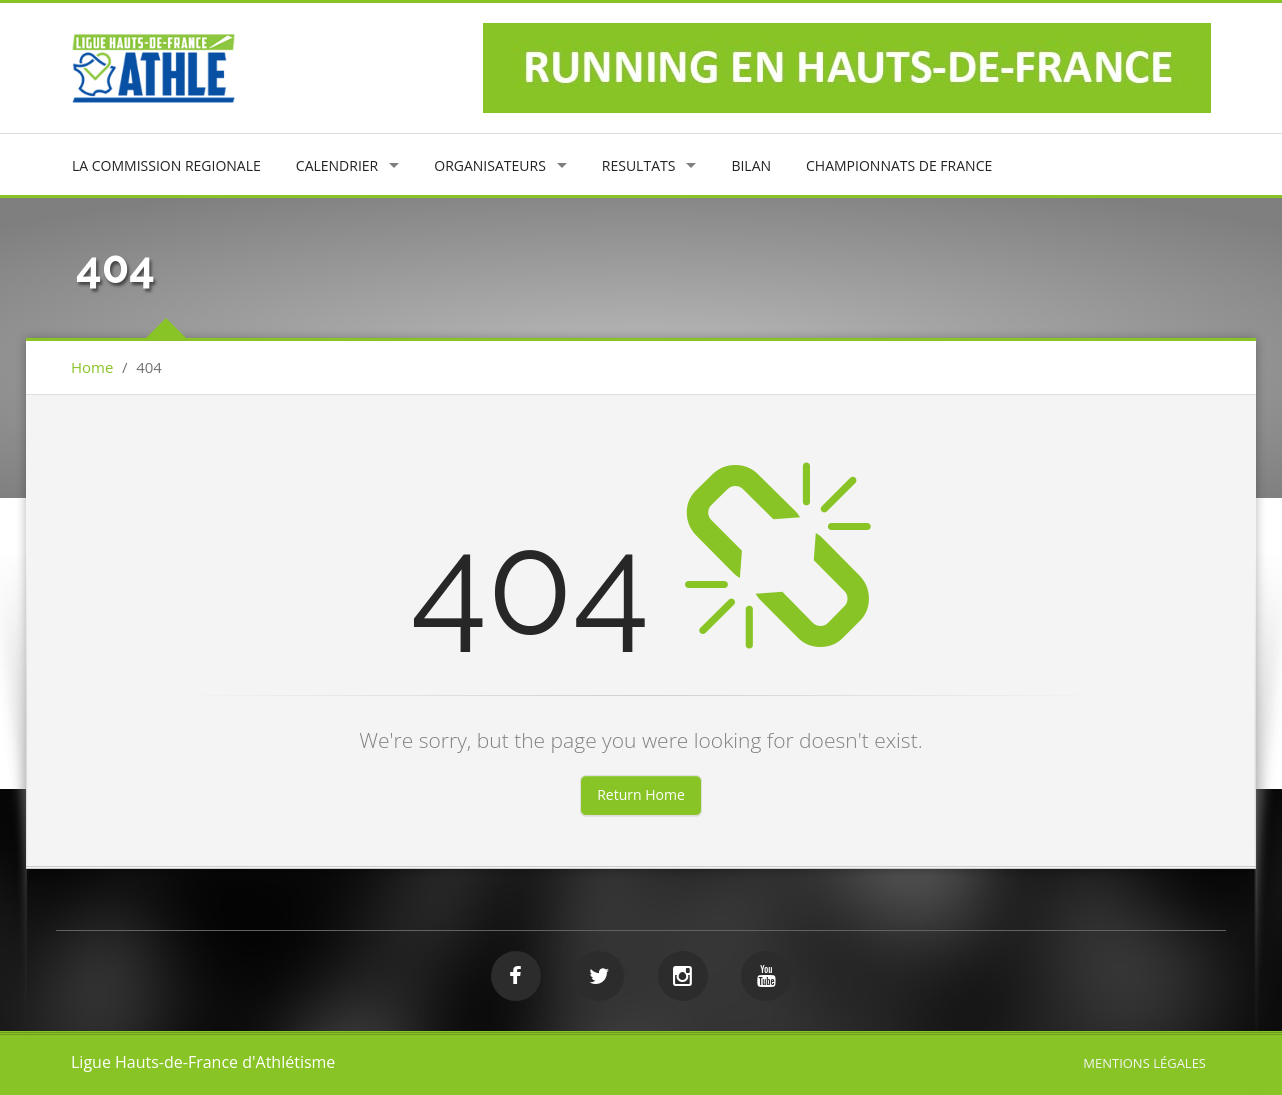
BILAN (751, 165)
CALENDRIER (337, 165)
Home (92, 367)
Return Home (641, 794)
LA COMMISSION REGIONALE (166, 165)
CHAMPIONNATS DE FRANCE (899, 165)
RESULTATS (639, 165)
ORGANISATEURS (490, 165)
